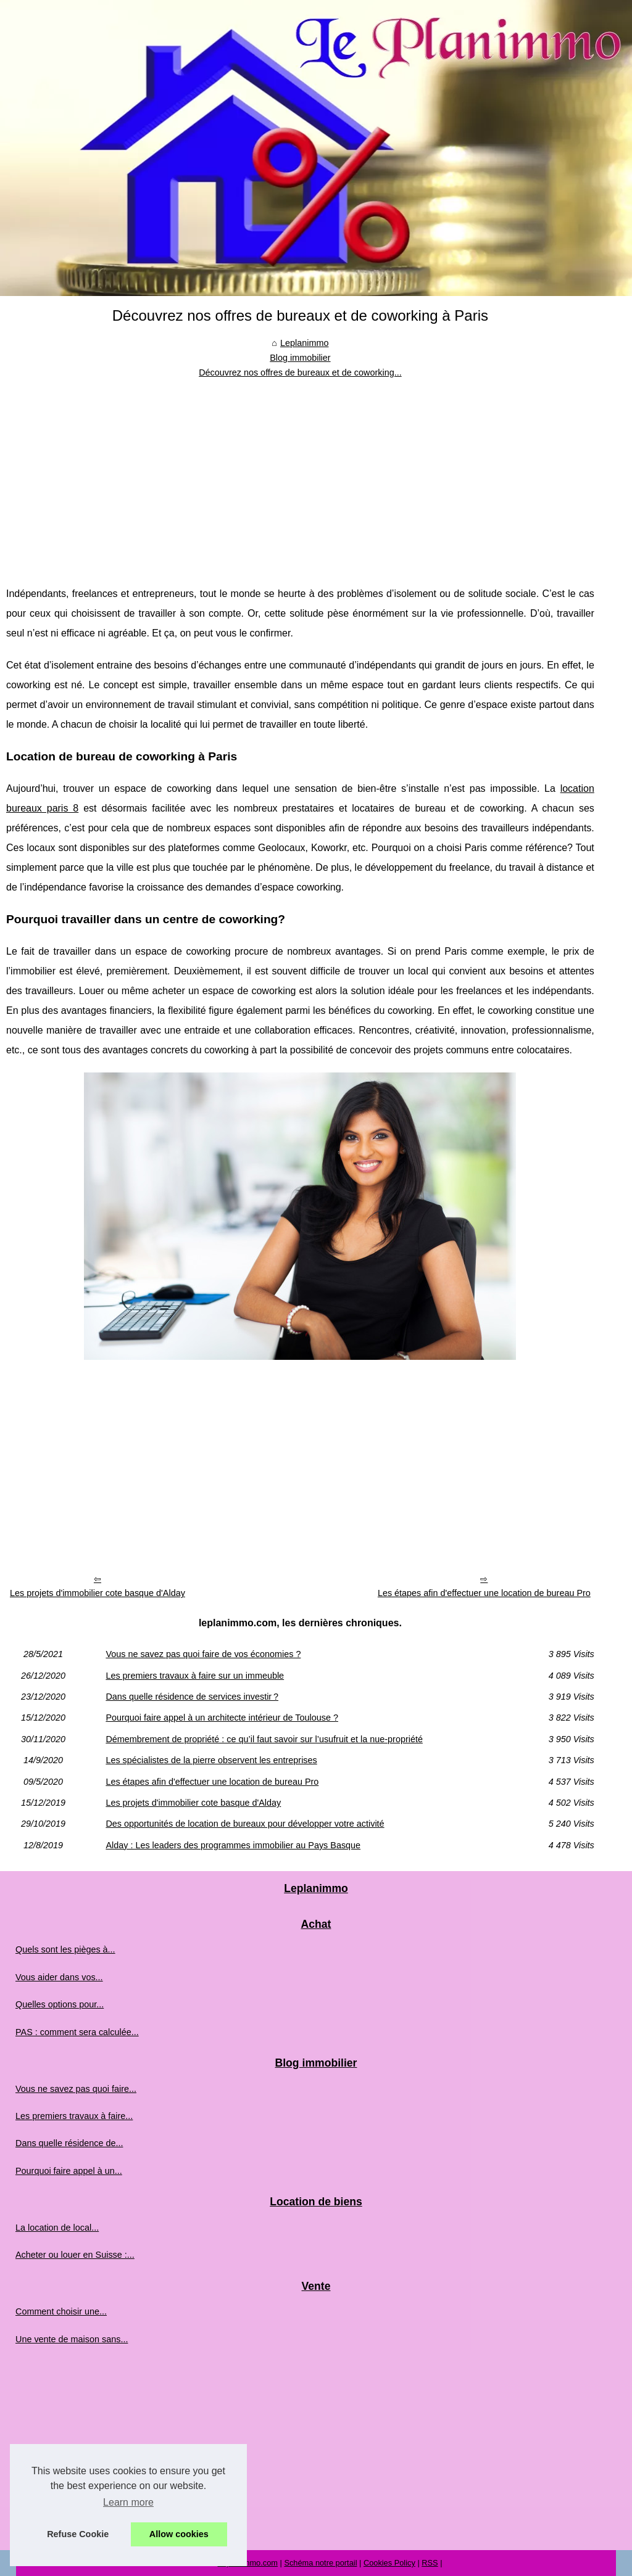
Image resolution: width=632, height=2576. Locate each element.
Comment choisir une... (61, 2311)
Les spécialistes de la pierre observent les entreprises (211, 1760)
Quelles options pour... (59, 2004)
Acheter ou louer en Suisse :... (75, 2255)
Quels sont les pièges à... (65, 1949)
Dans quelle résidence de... (69, 2143)
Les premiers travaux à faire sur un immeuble (195, 1675)
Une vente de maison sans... (71, 2339)
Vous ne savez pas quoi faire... (75, 2089)
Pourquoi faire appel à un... (68, 2171)
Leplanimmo (304, 343)
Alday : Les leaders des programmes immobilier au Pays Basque (233, 1845)
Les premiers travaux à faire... (74, 2116)
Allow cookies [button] (179, 2534)
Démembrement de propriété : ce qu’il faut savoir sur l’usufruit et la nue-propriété (264, 1739)
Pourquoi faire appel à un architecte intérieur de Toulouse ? (222, 1717)
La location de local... (57, 2227)
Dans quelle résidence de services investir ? (192, 1696)
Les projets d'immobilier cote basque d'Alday (97, 1593)
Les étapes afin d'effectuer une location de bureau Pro (484, 1593)
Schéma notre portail (320, 2562)
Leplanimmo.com (248, 2562)
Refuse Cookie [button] (78, 2534)
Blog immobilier (300, 358)
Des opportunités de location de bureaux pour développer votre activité (245, 1823)
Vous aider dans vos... (59, 1977)
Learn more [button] (128, 2502)
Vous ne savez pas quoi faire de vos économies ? (203, 1654)
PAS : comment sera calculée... (77, 2032)
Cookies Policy (389, 2562)
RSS (430, 2562)
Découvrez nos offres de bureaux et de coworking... (300, 372)
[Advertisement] (300, 473)
